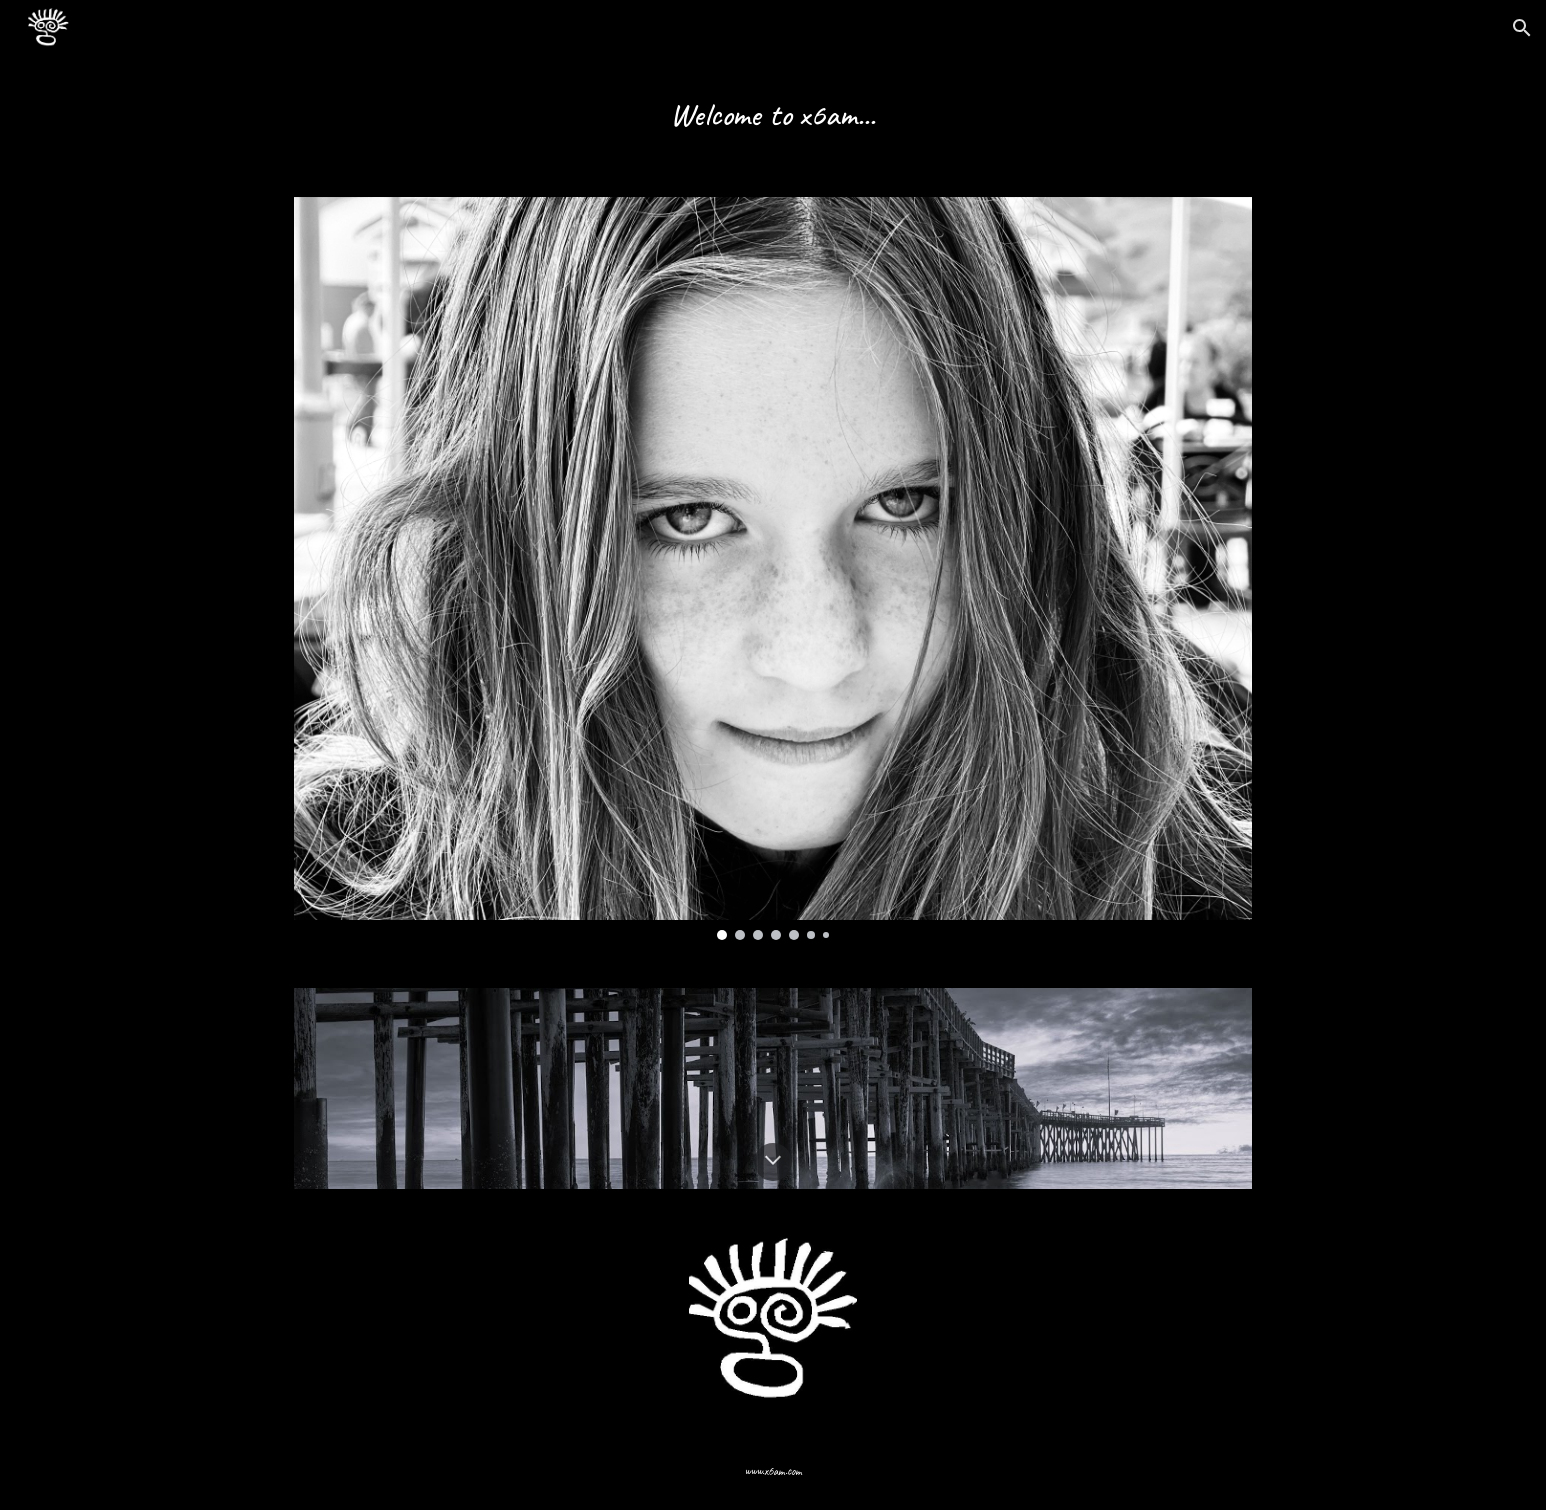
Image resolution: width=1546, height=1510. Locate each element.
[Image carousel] (772, 568)
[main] (772, 114)
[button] (1522, 28)
